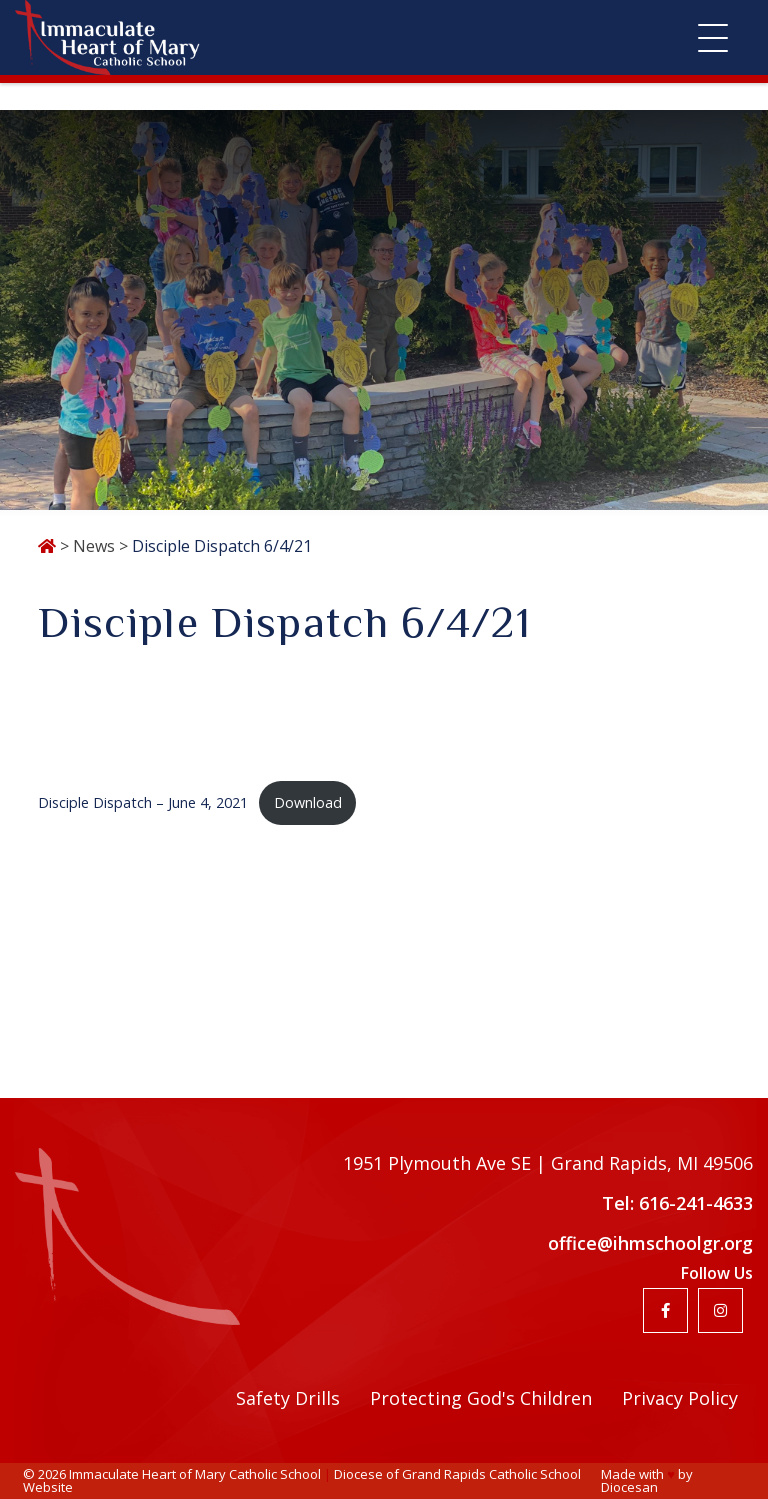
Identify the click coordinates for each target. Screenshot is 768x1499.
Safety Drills (288, 1398)
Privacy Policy (680, 1398)
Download (308, 802)
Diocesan (629, 1487)
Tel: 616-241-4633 (677, 1203)
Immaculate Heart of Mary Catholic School (195, 1474)
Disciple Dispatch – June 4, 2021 (143, 802)
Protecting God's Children (481, 1398)
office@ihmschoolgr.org (650, 1243)
